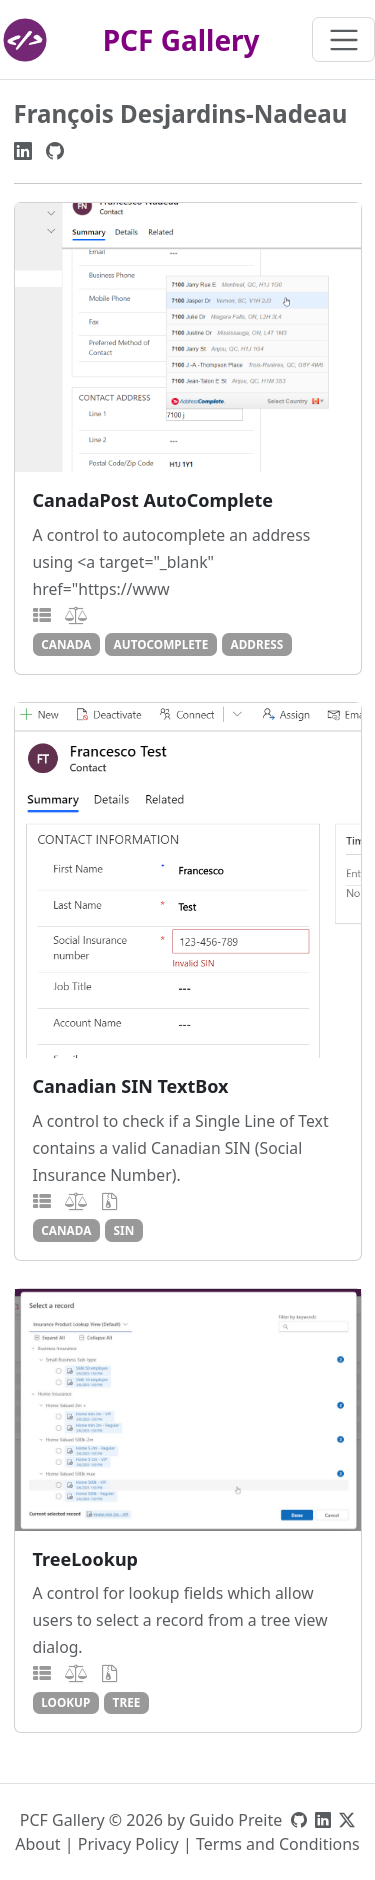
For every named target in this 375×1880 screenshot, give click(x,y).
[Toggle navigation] (343, 39)
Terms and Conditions (278, 1844)
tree (127, 1702)
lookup (65, 1702)
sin (124, 1230)
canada (66, 644)
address (256, 644)
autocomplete (161, 644)
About (37, 1844)
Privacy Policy (128, 1844)
